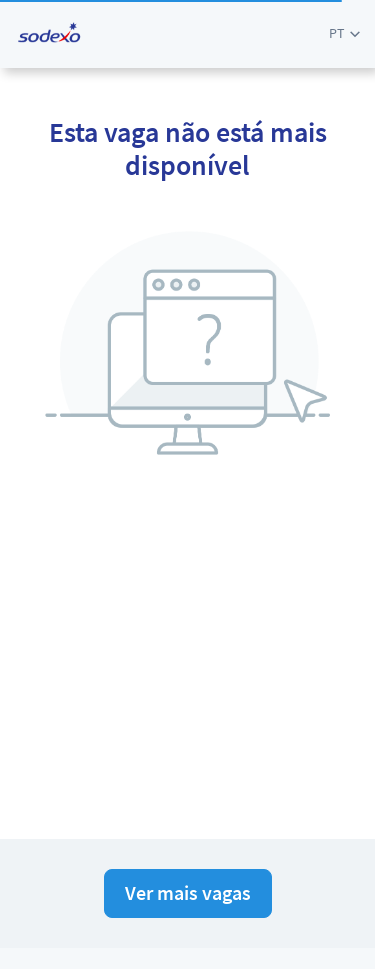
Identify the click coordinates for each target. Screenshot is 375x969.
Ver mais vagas (188, 892)
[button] (344, 33)
